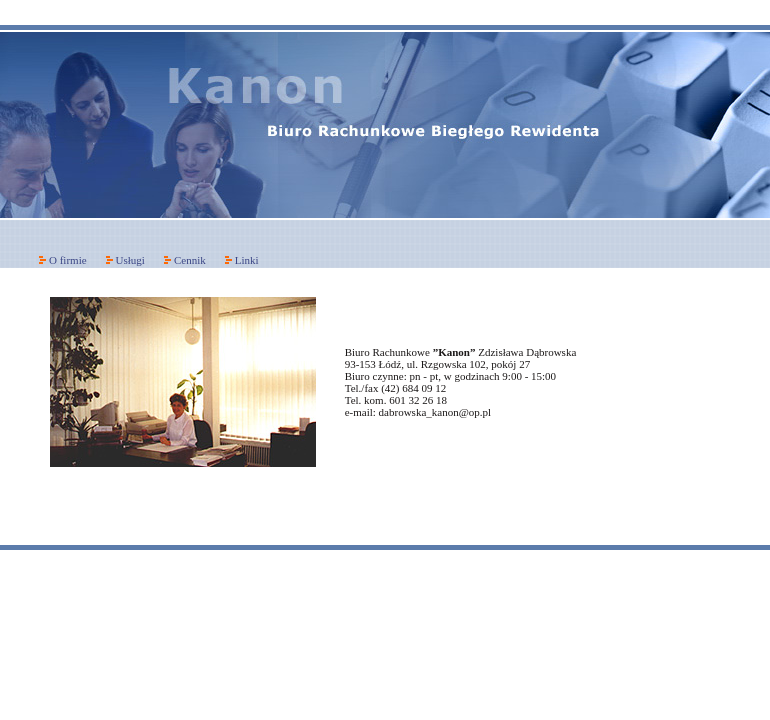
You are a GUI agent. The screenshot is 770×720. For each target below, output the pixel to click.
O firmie (68, 260)
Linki (247, 260)
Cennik (190, 260)
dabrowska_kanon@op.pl (435, 412)
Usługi (130, 260)
